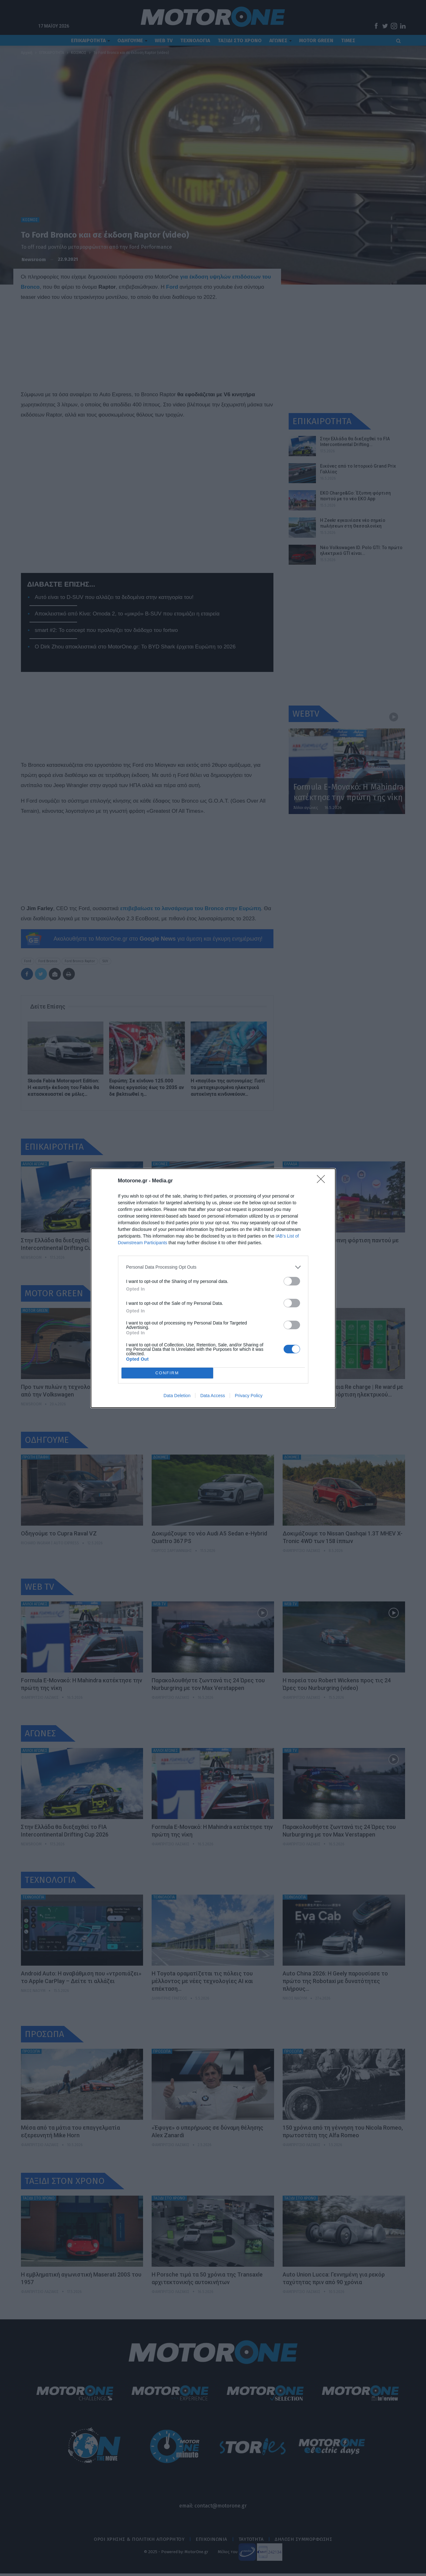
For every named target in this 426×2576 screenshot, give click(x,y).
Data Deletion (177, 1395)
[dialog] (213, 1288)
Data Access (212, 1395)
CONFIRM (167, 1372)
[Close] (323, 1181)
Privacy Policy (248, 1395)
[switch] (292, 1281)
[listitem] (213, 1267)
